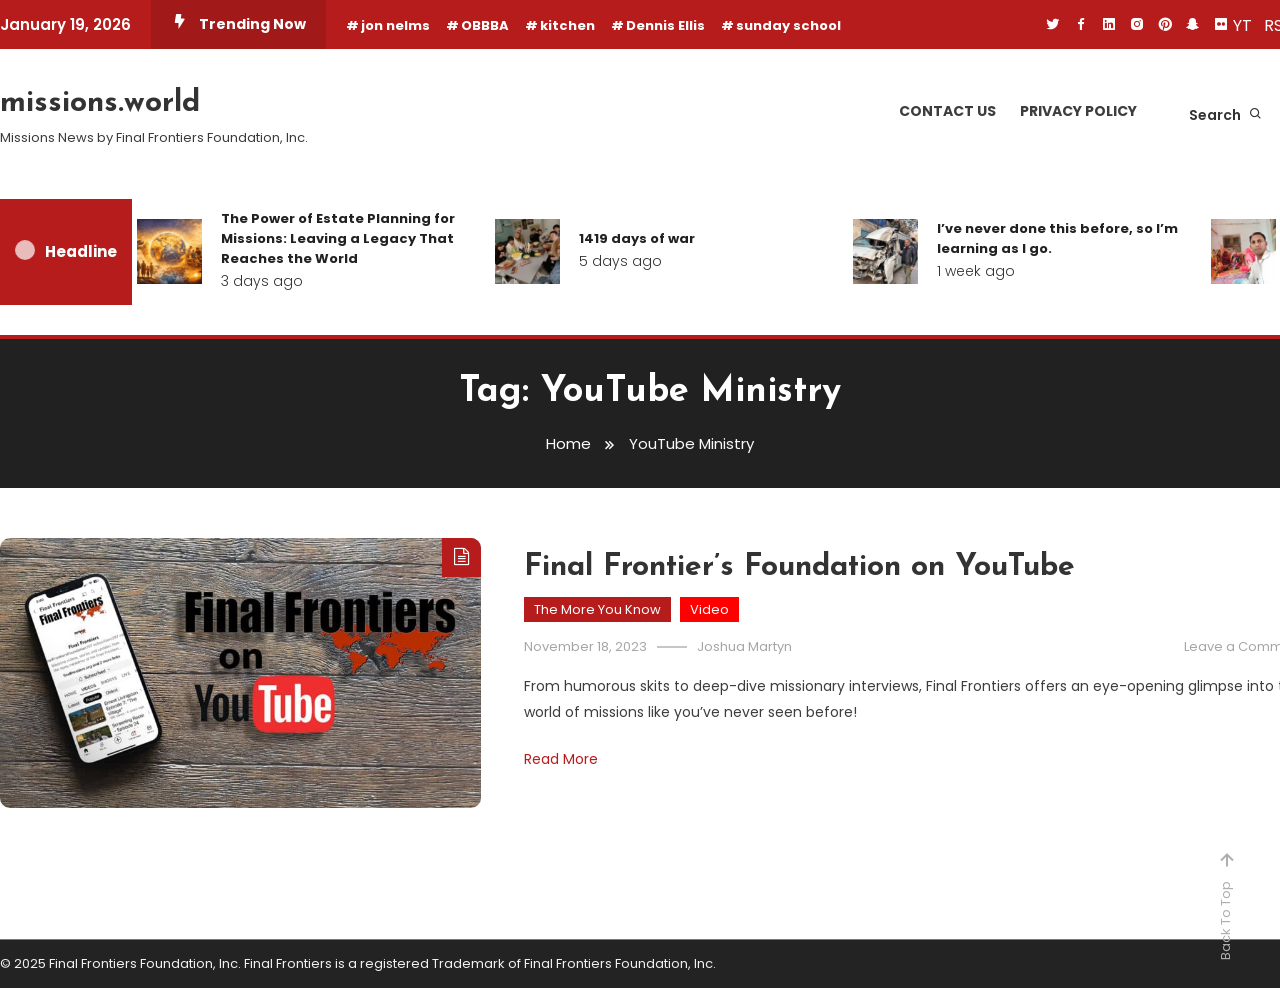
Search (1226, 115)
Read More (561, 759)
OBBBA (485, 25)
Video (709, 609)
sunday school (788, 25)
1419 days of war (637, 238)
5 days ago (620, 261)
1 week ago (976, 271)
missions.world (100, 103)
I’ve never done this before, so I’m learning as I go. (1057, 238)
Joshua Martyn (744, 646)
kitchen (567, 25)
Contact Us (947, 111)
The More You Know (597, 609)
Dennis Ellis (665, 25)
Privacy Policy (1078, 111)
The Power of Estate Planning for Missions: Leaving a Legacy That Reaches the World (338, 238)
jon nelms (395, 25)
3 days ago (262, 281)
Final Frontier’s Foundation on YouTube (799, 567)
